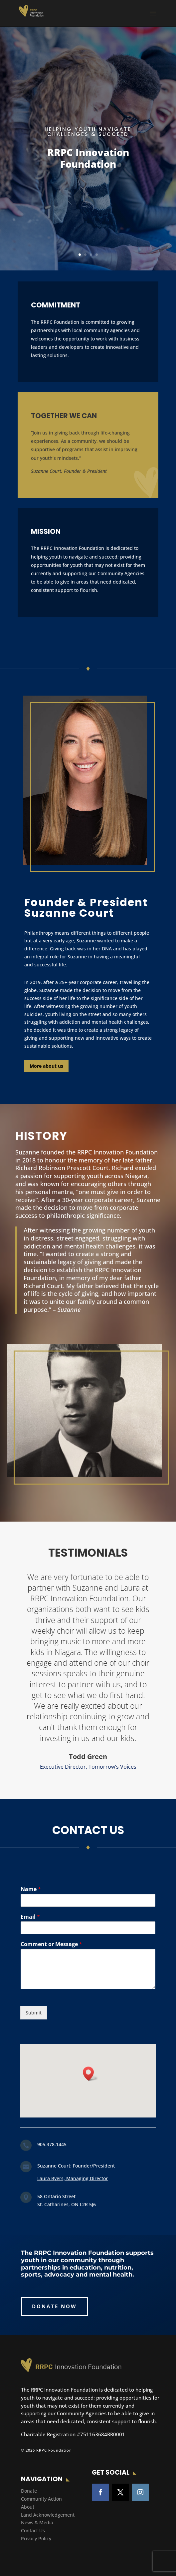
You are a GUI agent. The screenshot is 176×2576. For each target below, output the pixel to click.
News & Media (37, 2522)
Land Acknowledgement (48, 2515)
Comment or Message (51, 1944)
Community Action (41, 2499)
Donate (29, 2491)
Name (31, 1889)
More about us (46, 1066)
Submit (34, 2012)
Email (30, 1916)
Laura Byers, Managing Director (72, 2178)
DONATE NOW (54, 2306)
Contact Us (33, 2530)
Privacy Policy (36, 2538)
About (27, 2507)
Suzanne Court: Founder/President (76, 2166)
